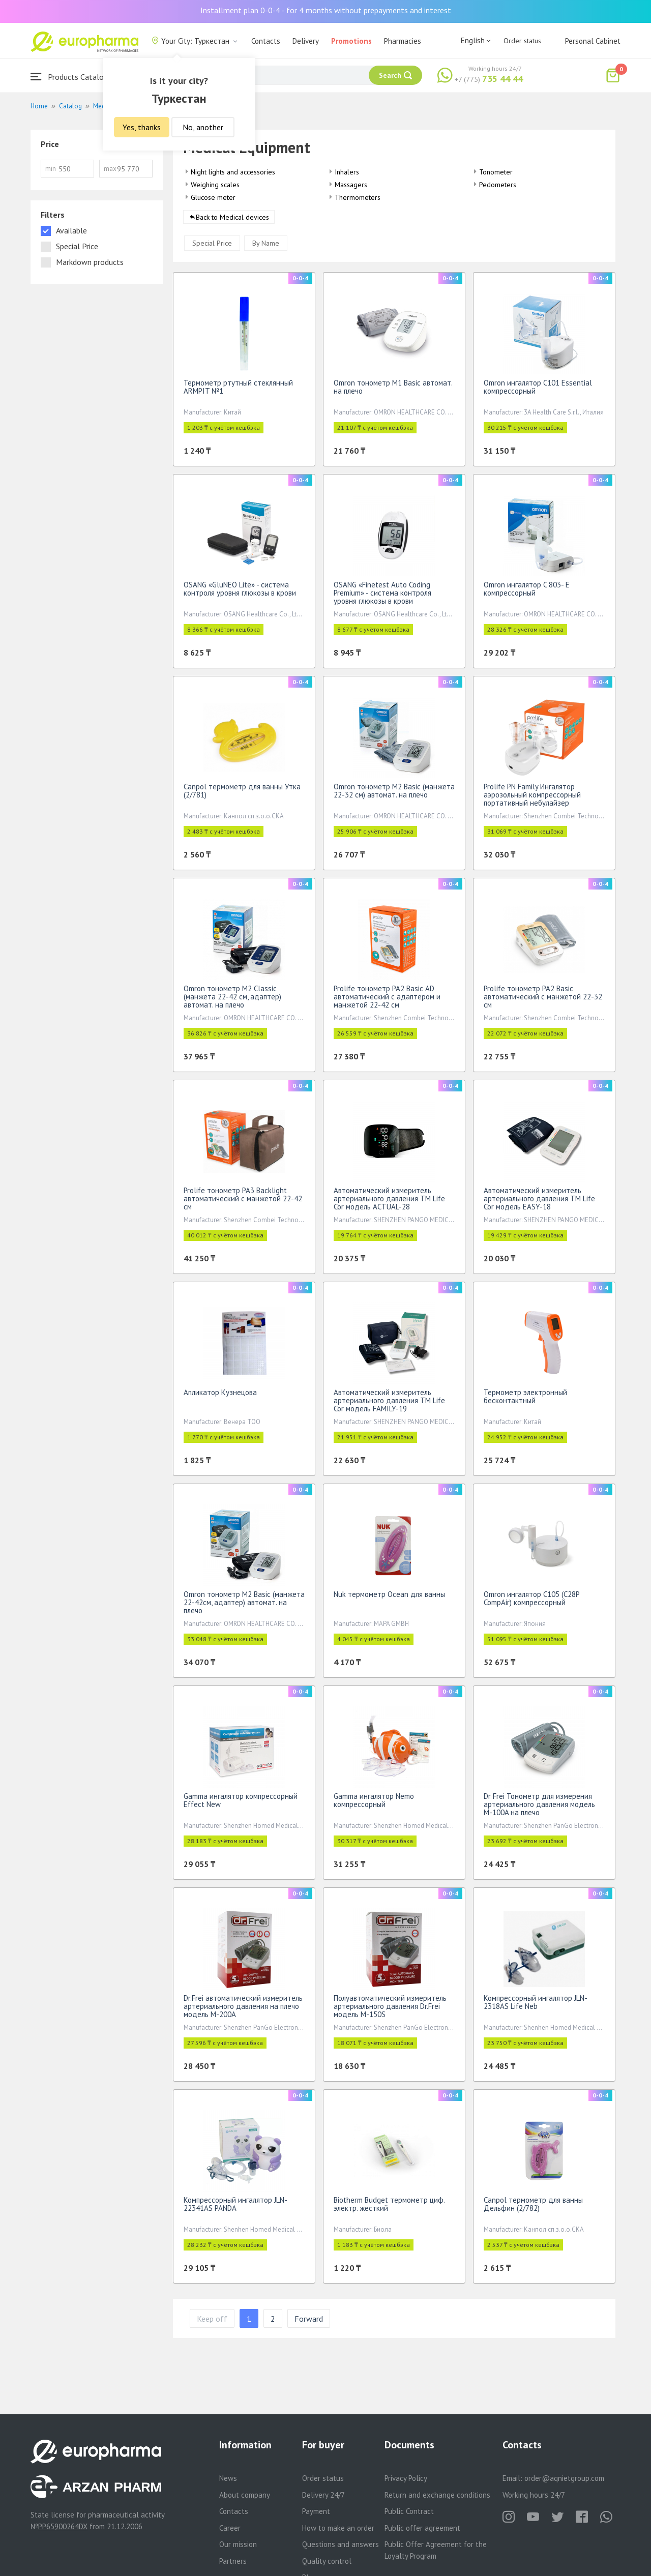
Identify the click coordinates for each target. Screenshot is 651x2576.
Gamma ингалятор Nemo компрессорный (374, 1804)
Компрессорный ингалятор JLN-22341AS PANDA (235, 2207)
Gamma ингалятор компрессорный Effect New (241, 1804)
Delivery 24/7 (323, 2495)
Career (230, 2528)
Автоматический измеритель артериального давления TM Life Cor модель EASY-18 (539, 1202)
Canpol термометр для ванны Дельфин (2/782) (533, 2207)
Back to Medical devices (232, 220)
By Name (265, 246)
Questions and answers (340, 2544)
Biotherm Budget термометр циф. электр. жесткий (389, 2207)
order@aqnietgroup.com (564, 2478)
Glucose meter (213, 197)
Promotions (351, 41)
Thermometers (357, 197)
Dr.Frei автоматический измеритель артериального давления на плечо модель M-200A (243, 2010)
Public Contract (409, 2511)
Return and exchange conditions (437, 2495)
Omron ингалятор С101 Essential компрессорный (538, 390)
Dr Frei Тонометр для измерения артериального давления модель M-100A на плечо (539, 1808)
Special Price (212, 246)
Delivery (305, 41)
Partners (233, 2561)
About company (244, 2495)
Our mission (238, 2544)
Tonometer (496, 171)
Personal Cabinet (592, 41)
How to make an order (338, 2528)
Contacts (265, 41)
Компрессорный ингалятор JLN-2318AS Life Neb (535, 2006)
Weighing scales (215, 184)
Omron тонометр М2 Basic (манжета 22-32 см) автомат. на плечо (394, 794)
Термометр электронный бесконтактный (525, 1400)
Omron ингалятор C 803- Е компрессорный (527, 592)
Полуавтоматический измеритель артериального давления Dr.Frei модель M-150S (390, 2010)
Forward (308, 2322)
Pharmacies (402, 41)
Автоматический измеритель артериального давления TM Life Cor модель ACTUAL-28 (389, 1202)
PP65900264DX (62, 2526)
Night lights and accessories (233, 171)
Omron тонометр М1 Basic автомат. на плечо (393, 390)
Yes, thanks (142, 127)
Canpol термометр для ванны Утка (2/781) (242, 794)
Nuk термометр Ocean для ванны (389, 1598)
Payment (316, 2511)
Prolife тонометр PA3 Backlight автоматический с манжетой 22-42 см (243, 1202)
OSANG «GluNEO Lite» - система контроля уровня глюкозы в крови (240, 592)
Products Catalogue (73, 76)
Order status (522, 40)
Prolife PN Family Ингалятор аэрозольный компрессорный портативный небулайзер (532, 798)
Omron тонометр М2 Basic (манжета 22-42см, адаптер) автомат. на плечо (244, 1606)
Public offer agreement (422, 2528)
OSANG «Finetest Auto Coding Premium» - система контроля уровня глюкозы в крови (382, 596)
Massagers (351, 184)
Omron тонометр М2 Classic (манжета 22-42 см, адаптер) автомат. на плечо (232, 1000)
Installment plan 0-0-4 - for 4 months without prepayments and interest (325, 10)
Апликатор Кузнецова (220, 1396)
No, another (203, 127)
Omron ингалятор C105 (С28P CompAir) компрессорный (531, 1602)
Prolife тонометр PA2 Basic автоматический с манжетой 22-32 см (543, 1000)
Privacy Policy (405, 2478)
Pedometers (497, 184)
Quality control (326, 2561)
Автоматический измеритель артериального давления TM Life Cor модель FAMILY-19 (389, 1404)
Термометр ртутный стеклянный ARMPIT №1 (238, 390)
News (228, 2478)
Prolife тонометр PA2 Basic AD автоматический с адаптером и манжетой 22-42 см (387, 1000)
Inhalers (347, 171)
